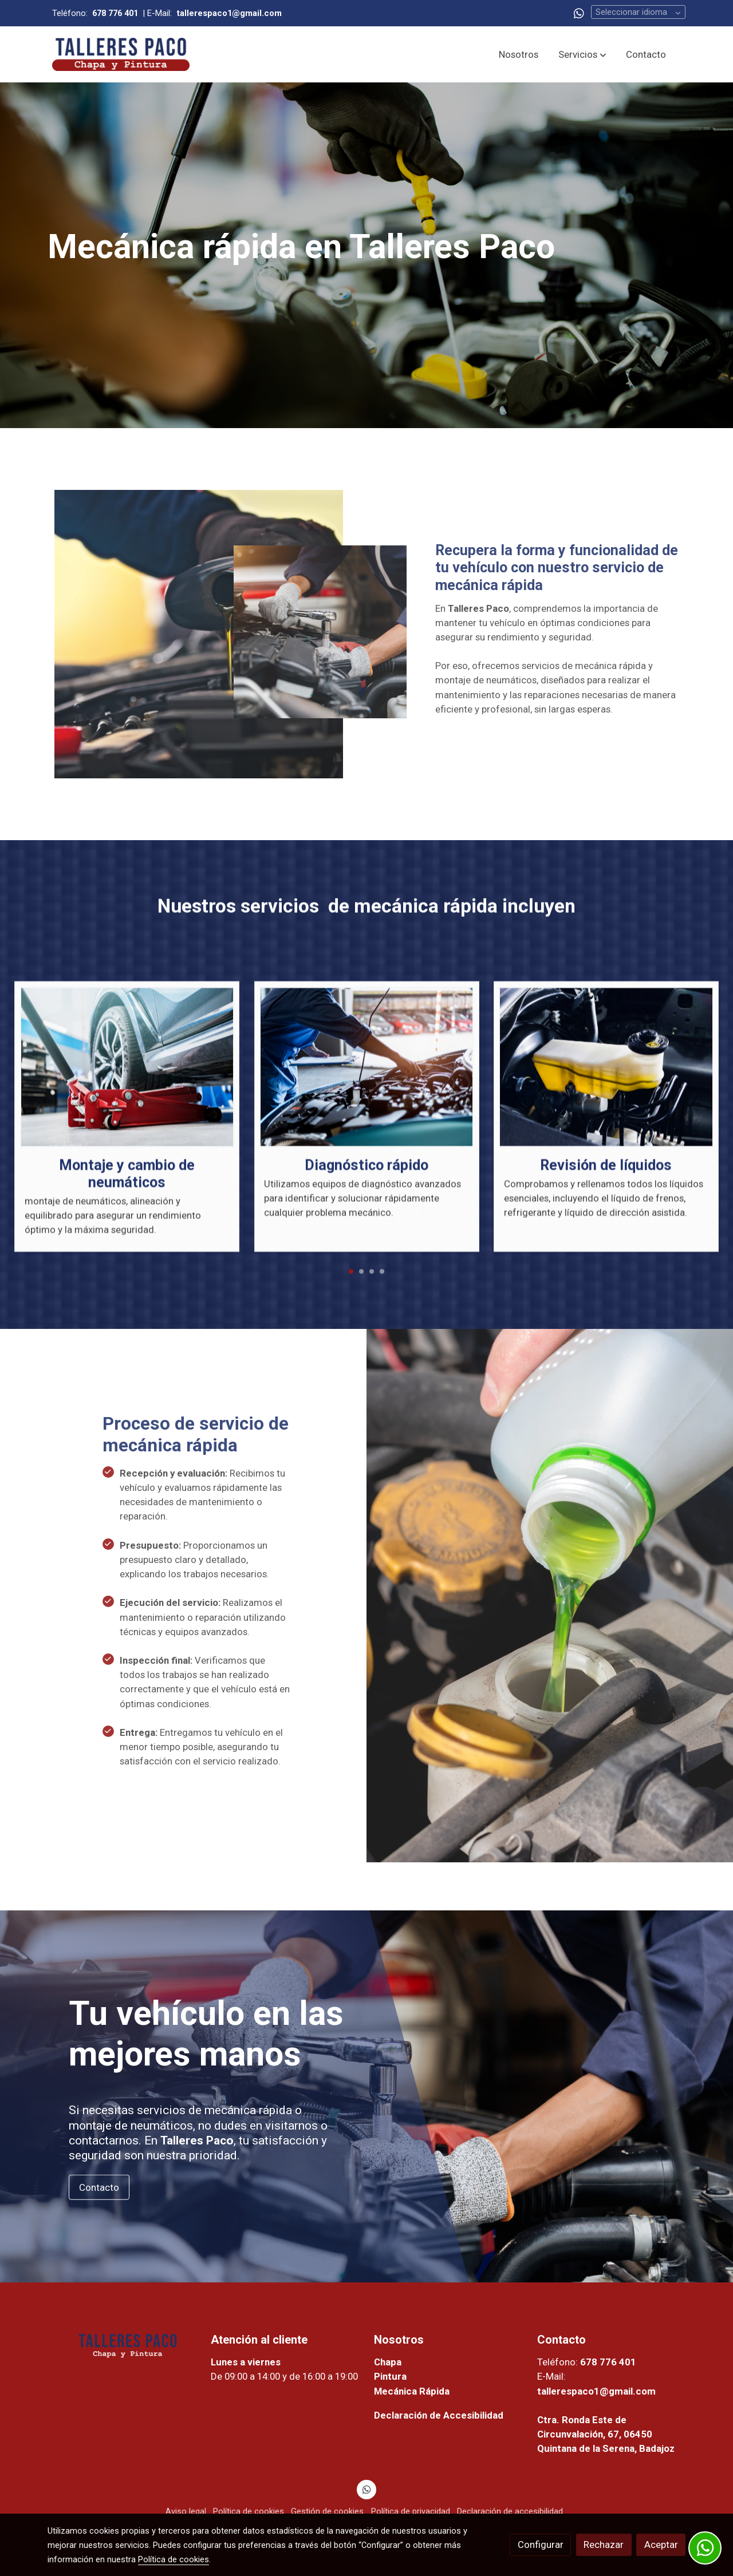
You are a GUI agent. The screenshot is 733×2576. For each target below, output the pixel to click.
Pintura (390, 2376)
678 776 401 (608, 2362)
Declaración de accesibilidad (510, 2511)
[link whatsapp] (579, 12)
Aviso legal (185, 2511)
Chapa (387, 2362)
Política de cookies (248, 2511)
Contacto (99, 2187)
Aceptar (661, 2544)
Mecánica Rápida (413, 2391)
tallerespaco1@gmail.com (596, 2391)
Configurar (540, 2544)
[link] (121, 54)
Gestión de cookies (327, 2511)
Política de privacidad (410, 2511)
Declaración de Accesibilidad (438, 2415)
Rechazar (604, 2544)
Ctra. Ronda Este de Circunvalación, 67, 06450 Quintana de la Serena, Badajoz (606, 2434)
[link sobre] (122, 2344)
